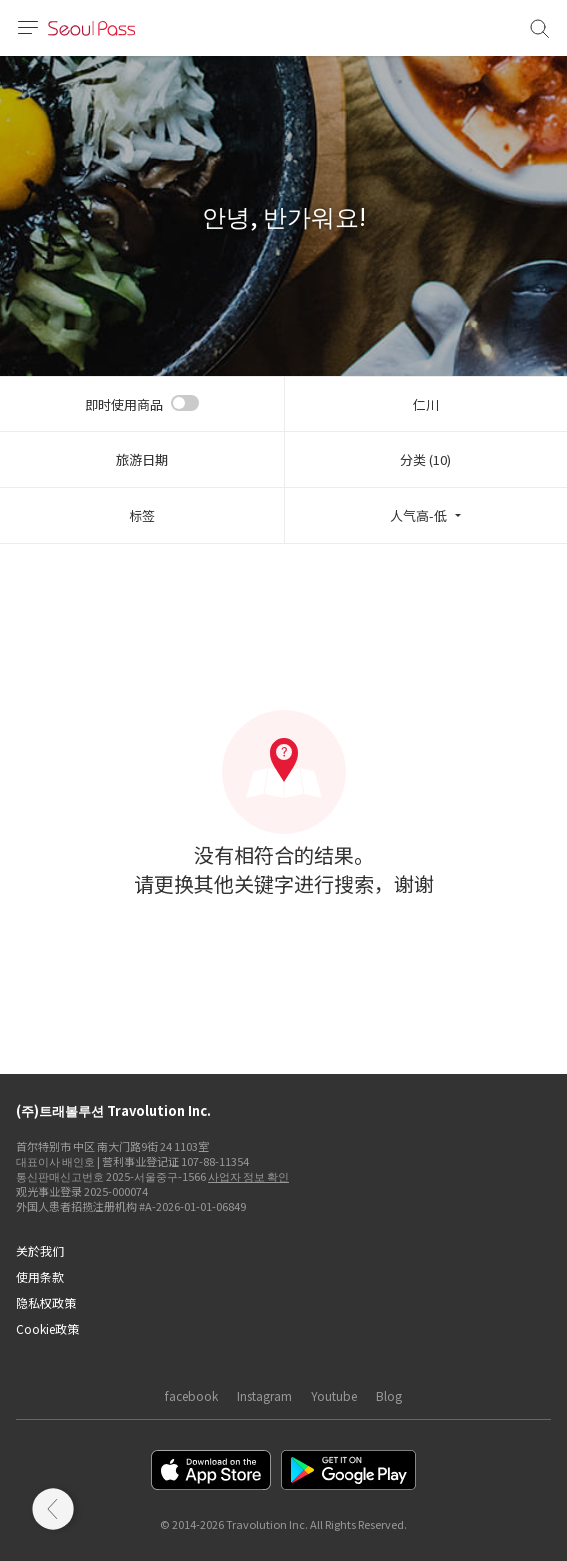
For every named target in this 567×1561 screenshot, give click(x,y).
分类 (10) (425, 459)
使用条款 (40, 1276)
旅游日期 (142, 459)
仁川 (426, 404)
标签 (142, 515)
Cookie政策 (47, 1328)
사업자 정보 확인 (248, 1176)
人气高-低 (418, 515)
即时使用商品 (124, 404)
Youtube (334, 1395)
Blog (389, 1395)
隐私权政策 (46, 1302)
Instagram (264, 1395)
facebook (191, 1395)
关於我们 (40, 1250)
